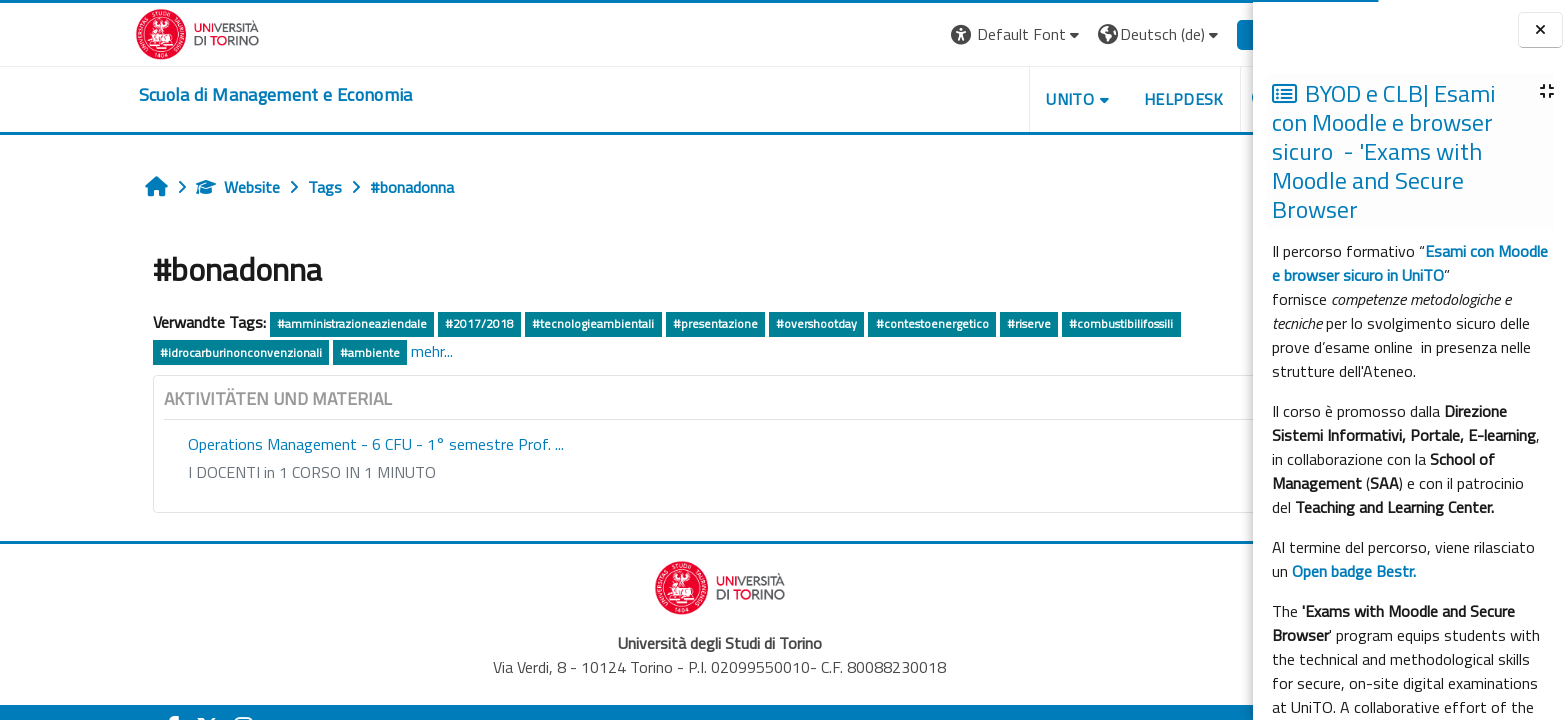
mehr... (339, 351)
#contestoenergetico (839, 323)
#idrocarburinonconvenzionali (148, 352)
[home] (183, 95)
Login (1177, 34)
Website (145, 187)
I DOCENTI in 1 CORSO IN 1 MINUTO (219, 472)
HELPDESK (1091, 99)
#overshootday (723, 323)
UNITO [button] (977, 99)
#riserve (936, 323)
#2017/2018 (386, 323)
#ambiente (277, 352)
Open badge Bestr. (1354, 571)
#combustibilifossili (1028, 323)
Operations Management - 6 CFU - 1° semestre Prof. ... (283, 444)
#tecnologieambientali (500, 323)
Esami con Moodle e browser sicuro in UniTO (1410, 263)
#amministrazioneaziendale (259, 323)
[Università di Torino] (104, 32)
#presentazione (622, 323)
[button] (924, 34)
